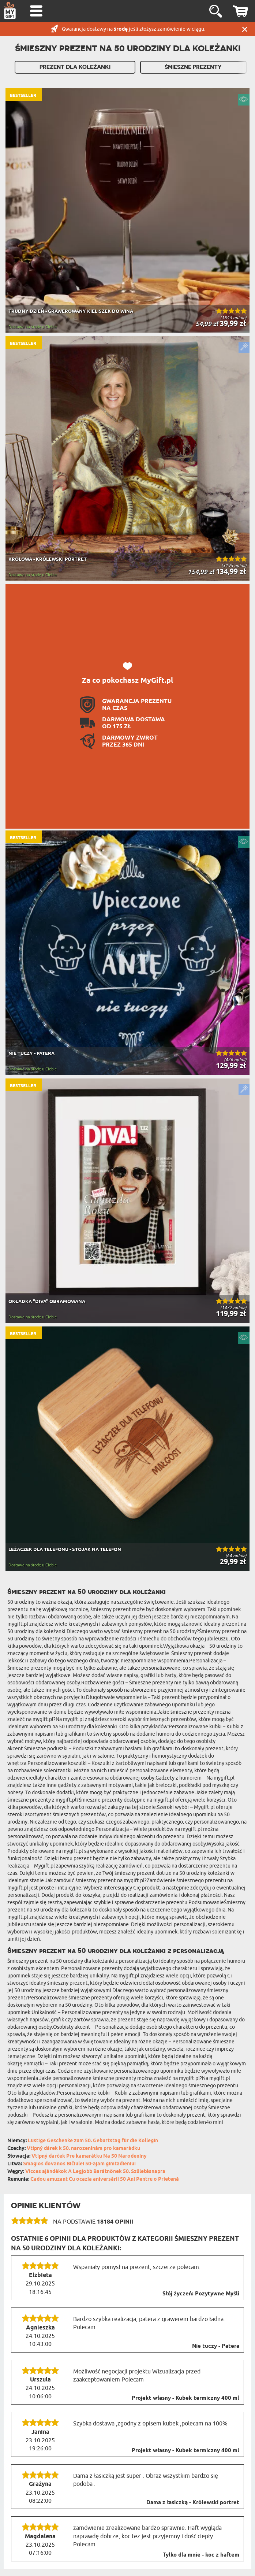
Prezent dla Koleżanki (75, 67)
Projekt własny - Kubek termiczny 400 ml (185, 2398)
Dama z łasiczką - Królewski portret (192, 2502)
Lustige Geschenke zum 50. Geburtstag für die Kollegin (93, 2141)
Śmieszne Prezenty (193, 67)
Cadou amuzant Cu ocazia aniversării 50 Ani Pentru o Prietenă (104, 2179)
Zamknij (244, 29)
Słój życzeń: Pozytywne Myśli (200, 2294)
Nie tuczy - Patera (215, 2346)
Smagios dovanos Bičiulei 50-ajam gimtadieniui (79, 2164)
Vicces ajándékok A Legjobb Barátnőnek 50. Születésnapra (95, 2171)
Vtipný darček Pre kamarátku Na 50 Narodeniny (89, 2156)
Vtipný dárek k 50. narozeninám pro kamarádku (83, 2148)
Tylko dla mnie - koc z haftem (201, 2555)
